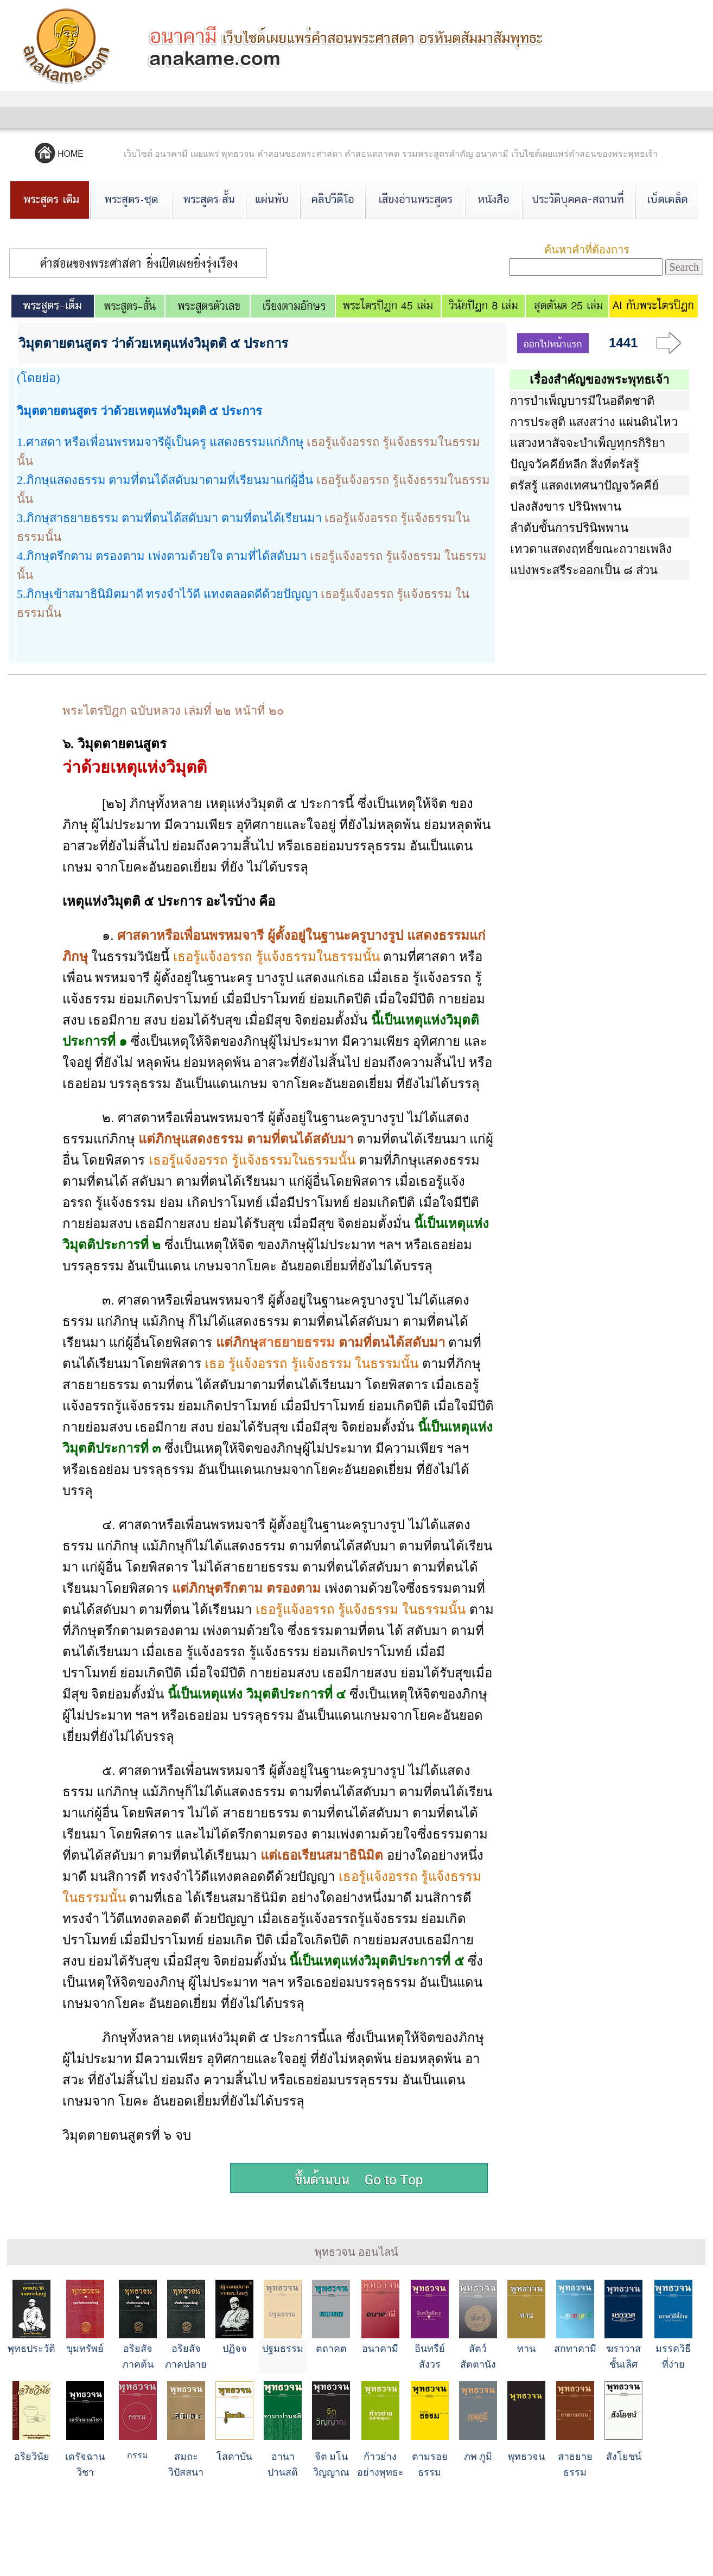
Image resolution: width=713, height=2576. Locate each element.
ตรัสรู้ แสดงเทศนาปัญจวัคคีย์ (584, 485)
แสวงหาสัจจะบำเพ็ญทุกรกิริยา (587, 443)
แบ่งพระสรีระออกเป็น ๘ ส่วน (584, 570)
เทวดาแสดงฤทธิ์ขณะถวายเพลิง (591, 549)
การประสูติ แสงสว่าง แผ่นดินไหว (594, 422)
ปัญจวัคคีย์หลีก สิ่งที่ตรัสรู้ (574, 464)
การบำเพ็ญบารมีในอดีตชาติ (582, 401)
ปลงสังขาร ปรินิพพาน (565, 506)
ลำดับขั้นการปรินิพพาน (569, 528)
